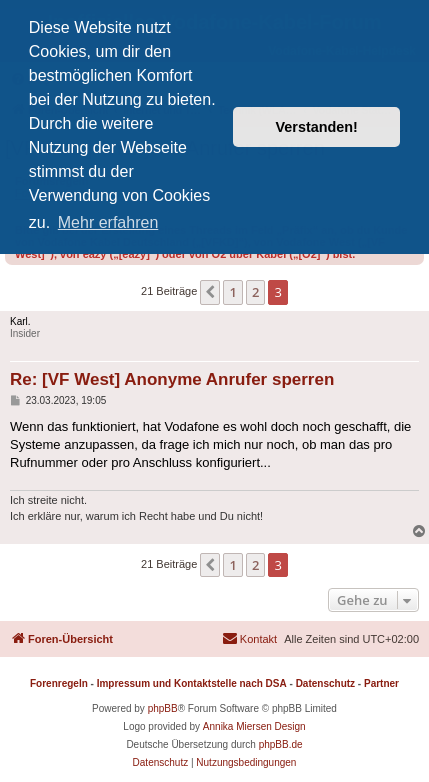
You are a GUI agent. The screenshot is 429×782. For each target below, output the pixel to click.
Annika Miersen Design (254, 726)
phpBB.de (281, 744)
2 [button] (255, 292)
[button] (210, 292)
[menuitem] (249, 639)
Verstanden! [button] (317, 127)
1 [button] (232, 292)
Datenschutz (325, 683)
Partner (381, 683)
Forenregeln (59, 683)
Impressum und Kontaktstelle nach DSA (192, 683)
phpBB (163, 708)
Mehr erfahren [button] (108, 222)
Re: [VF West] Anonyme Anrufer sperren (172, 379)
